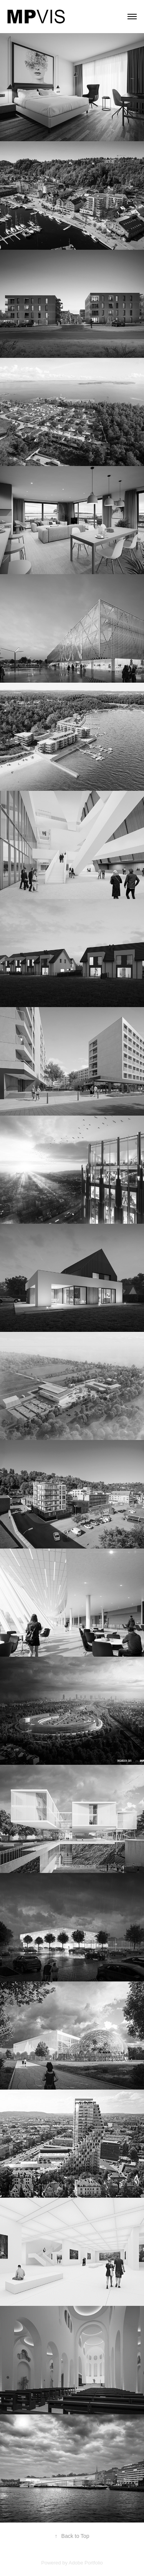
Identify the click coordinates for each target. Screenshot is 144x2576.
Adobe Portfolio (86, 2563)
